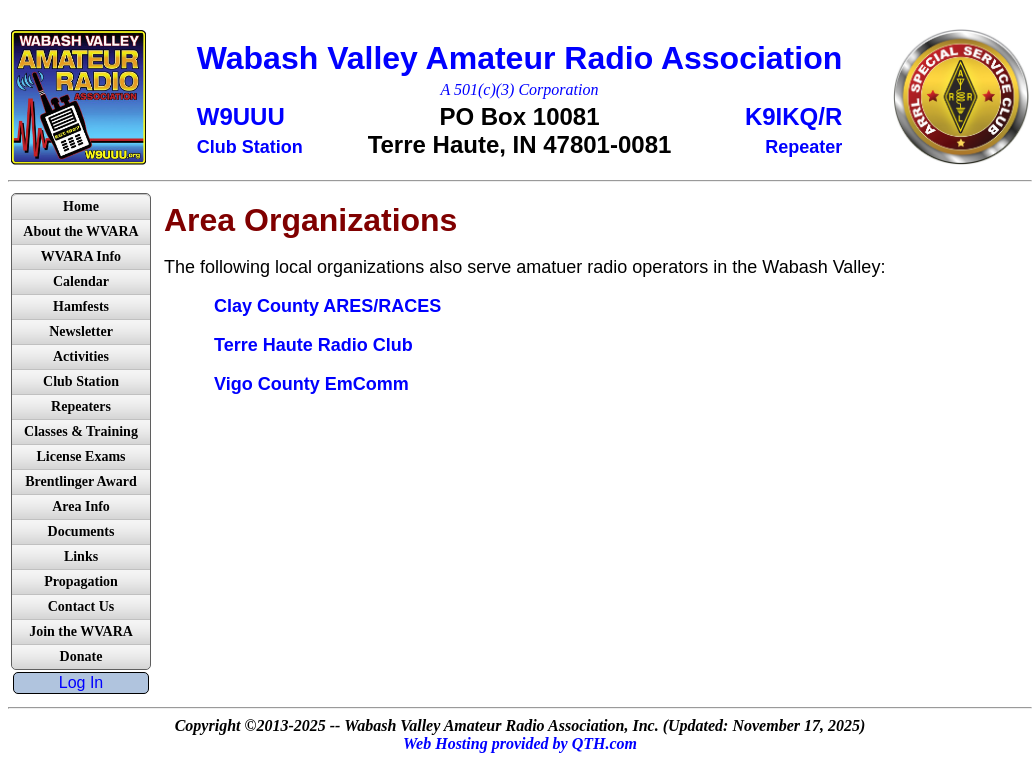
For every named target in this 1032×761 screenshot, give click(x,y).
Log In (81, 682)
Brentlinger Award (81, 481)
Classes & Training (81, 431)
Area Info (81, 506)
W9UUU (241, 116)
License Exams (80, 456)
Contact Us (81, 606)
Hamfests (81, 306)
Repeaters (81, 406)
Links (81, 556)
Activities (81, 356)
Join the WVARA (81, 631)
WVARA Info (81, 256)
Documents (81, 531)
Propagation (81, 581)
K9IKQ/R (793, 116)
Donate (81, 656)
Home (81, 206)
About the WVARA (80, 231)
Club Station (81, 381)
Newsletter (81, 331)
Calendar (81, 281)
